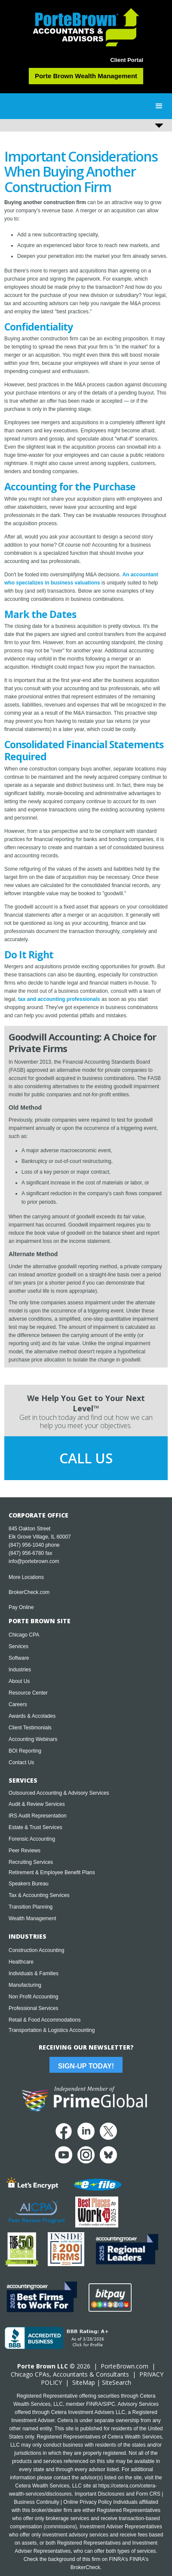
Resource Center (28, 1693)
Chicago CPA (24, 1635)
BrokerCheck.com (29, 1592)
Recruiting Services (31, 1862)
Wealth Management (32, 1918)
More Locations (26, 1577)
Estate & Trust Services (35, 1827)
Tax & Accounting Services (39, 1895)
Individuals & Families (33, 1973)
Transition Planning (30, 1907)
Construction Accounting (36, 1950)
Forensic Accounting (32, 1839)
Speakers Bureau (29, 1884)
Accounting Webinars (33, 1739)
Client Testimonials (30, 1728)
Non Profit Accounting (33, 1997)
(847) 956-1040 (26, 1545)
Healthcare (21, 1962)
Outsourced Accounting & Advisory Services (59, 1793)
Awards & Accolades (32, 1716)
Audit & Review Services (37, 1804)
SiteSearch (116, 2382)
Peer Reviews (24, 1851)
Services (18, 1646)
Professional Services (33, 2008)
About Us (19, 1681)
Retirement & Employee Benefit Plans (52, 1872)
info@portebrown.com (34, 1561)
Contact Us (21, 1762)
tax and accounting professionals (59, 999)
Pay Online (21, 1607)
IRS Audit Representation (38, 1816)
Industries (20, 1670)
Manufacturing (25, 1985)
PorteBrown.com (124, 2366)
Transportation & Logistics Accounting (52, 2030)
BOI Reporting (25, 1751)
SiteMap (83, 2382)
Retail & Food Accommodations (44, 2020)
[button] (159, 106)
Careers (18, 1704)
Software (19, 1658)
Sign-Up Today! (86, 2066)
